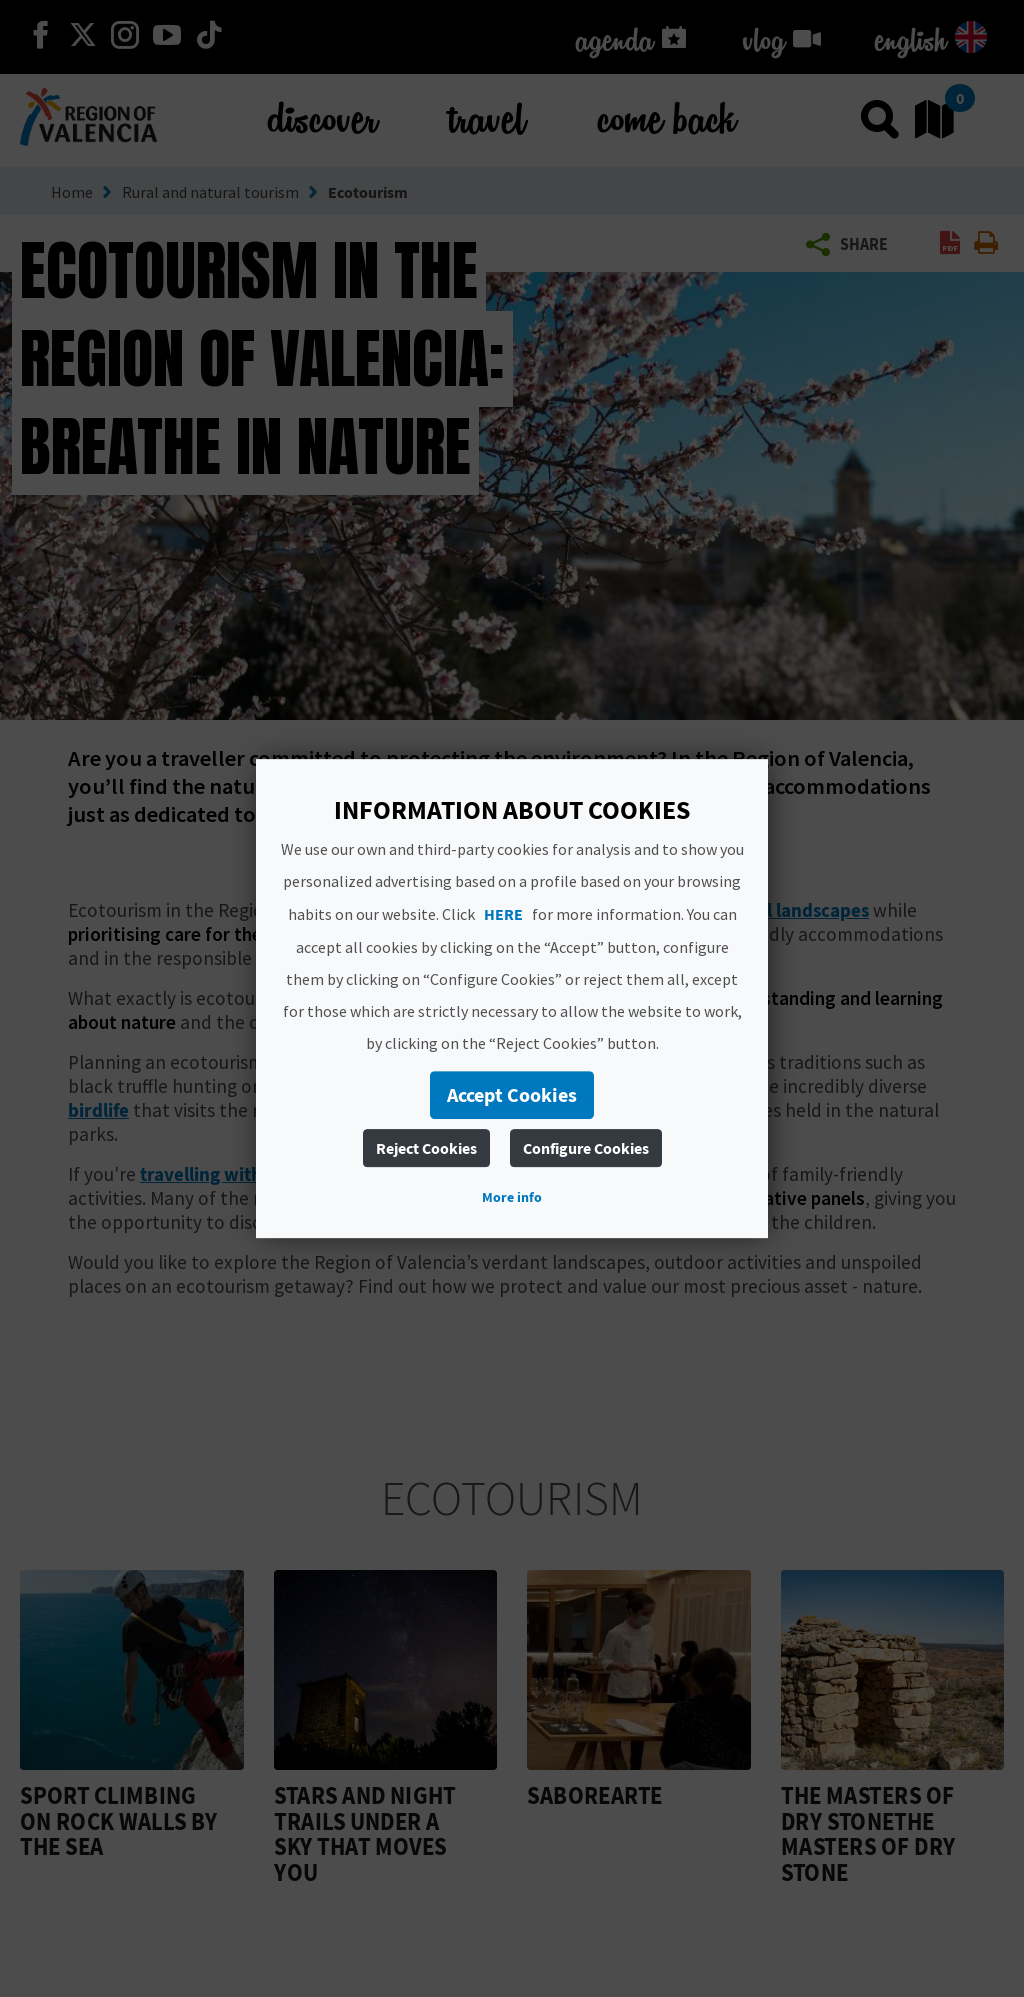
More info (512, 1197)
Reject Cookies (426, 1148)
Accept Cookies (512, 1094)
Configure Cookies (586, 1148)
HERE (503, 914)
